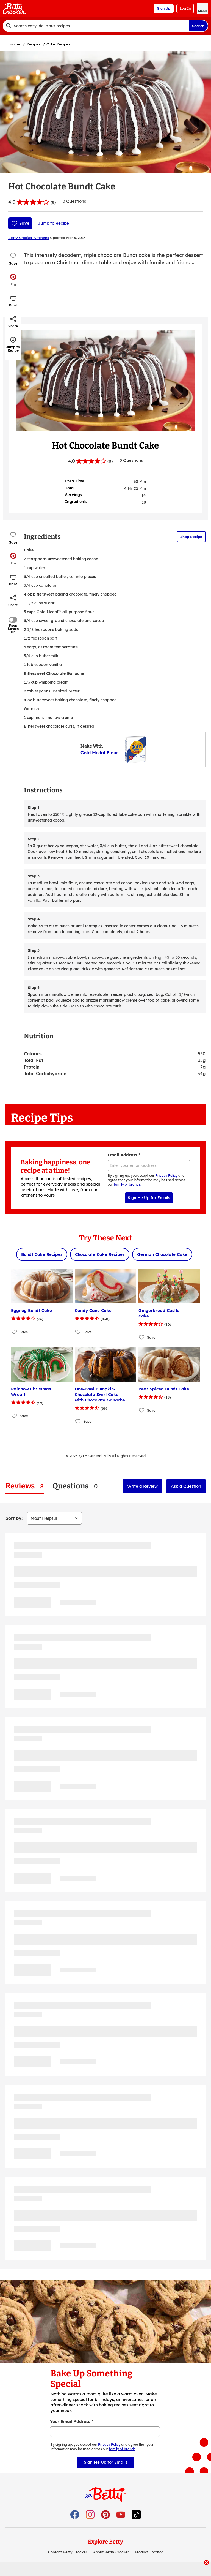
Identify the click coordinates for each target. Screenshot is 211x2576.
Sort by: (14, 1518)
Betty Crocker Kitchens (28, 237)
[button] (13, 279)
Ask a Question (186, 1486)
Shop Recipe (191, 536)
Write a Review (142, 1486)
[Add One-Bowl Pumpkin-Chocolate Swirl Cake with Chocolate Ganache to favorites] (78, 1421)
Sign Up (163, 8)
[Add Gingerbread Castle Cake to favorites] (141, 1337)
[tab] (24, 1486)
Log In (185, 8)
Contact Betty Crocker (67, 2552)
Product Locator (149, 2552)
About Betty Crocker (111, 2552)
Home (15, 44)
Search (198, 26)
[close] (206, 2563)
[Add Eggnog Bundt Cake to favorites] (14, 1331)
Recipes (33, 44)
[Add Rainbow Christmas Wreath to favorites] (14, 1415)
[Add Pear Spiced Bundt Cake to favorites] (141, 1410)
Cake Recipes (58, 44)
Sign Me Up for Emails (149, 1197)
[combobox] (95, 26)
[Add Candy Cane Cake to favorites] (78, 1331)
